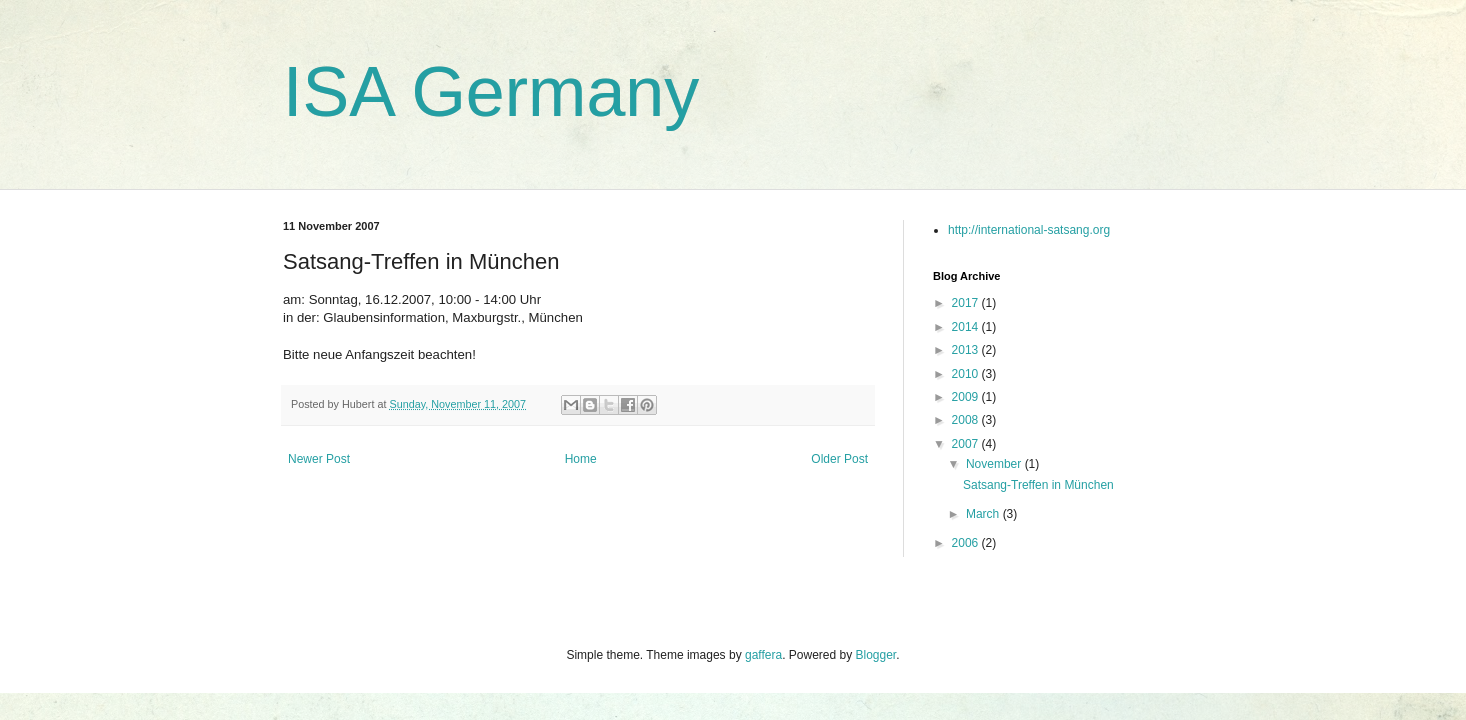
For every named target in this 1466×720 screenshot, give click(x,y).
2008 (967, 420)
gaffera (763, 655)
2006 (967, 543)
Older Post (839, 459)
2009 (967, 397)
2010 (967, 374)
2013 (967, 350)
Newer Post (319, 459)
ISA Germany (491, 92)
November (995, 464)
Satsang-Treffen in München (1038, 485)
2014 (967, 327)
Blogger (876, 655)
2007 (967, 444)
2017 (967, 303)
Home (581, 459)
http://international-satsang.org (1029, 230)
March (984, 514)
